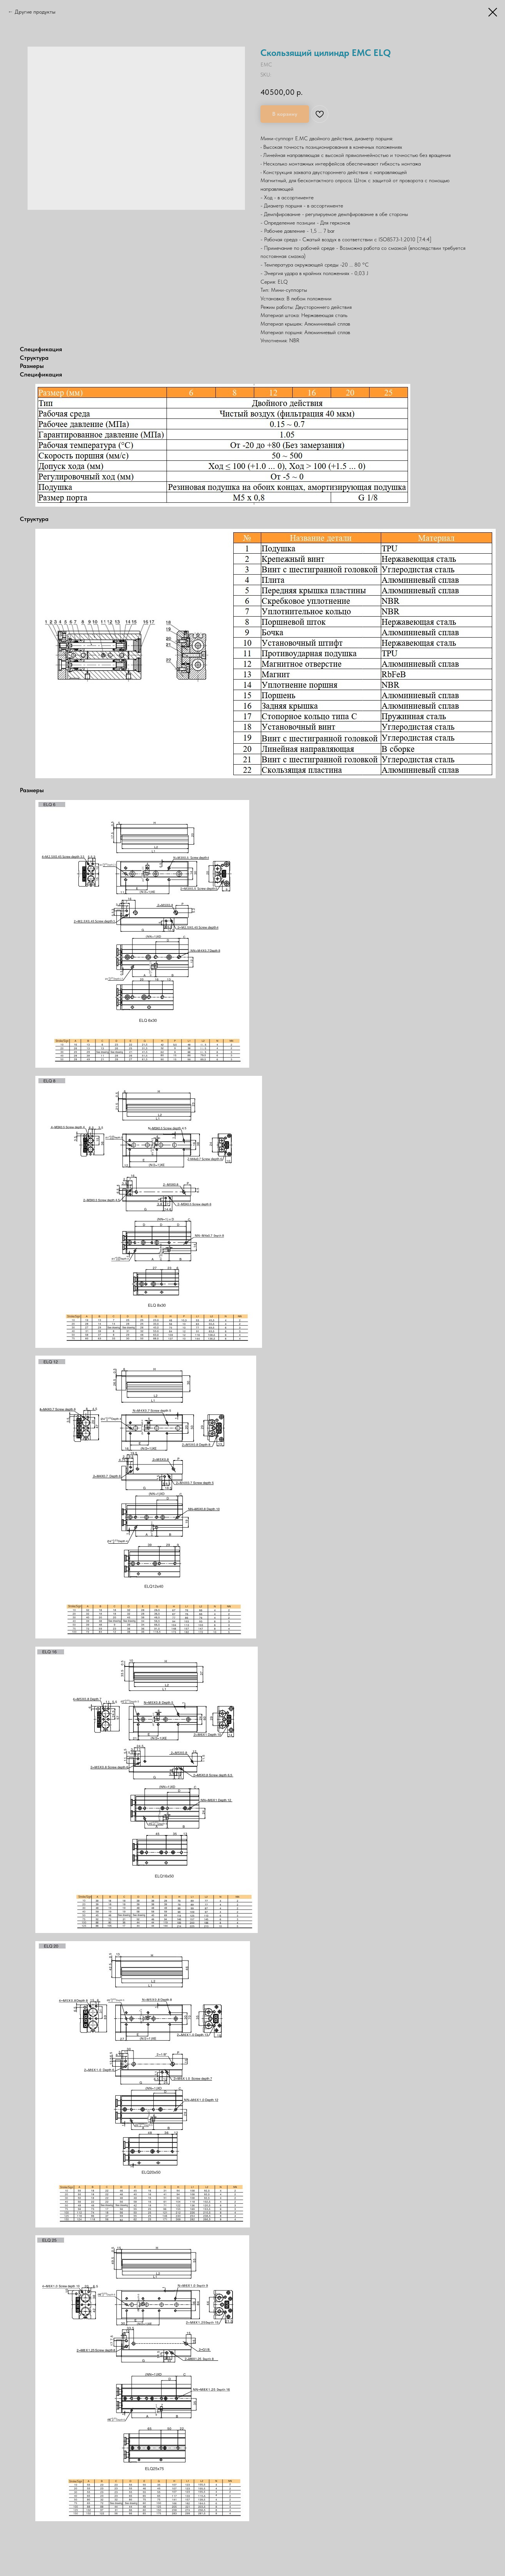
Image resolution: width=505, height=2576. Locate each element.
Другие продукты (35, 12)
